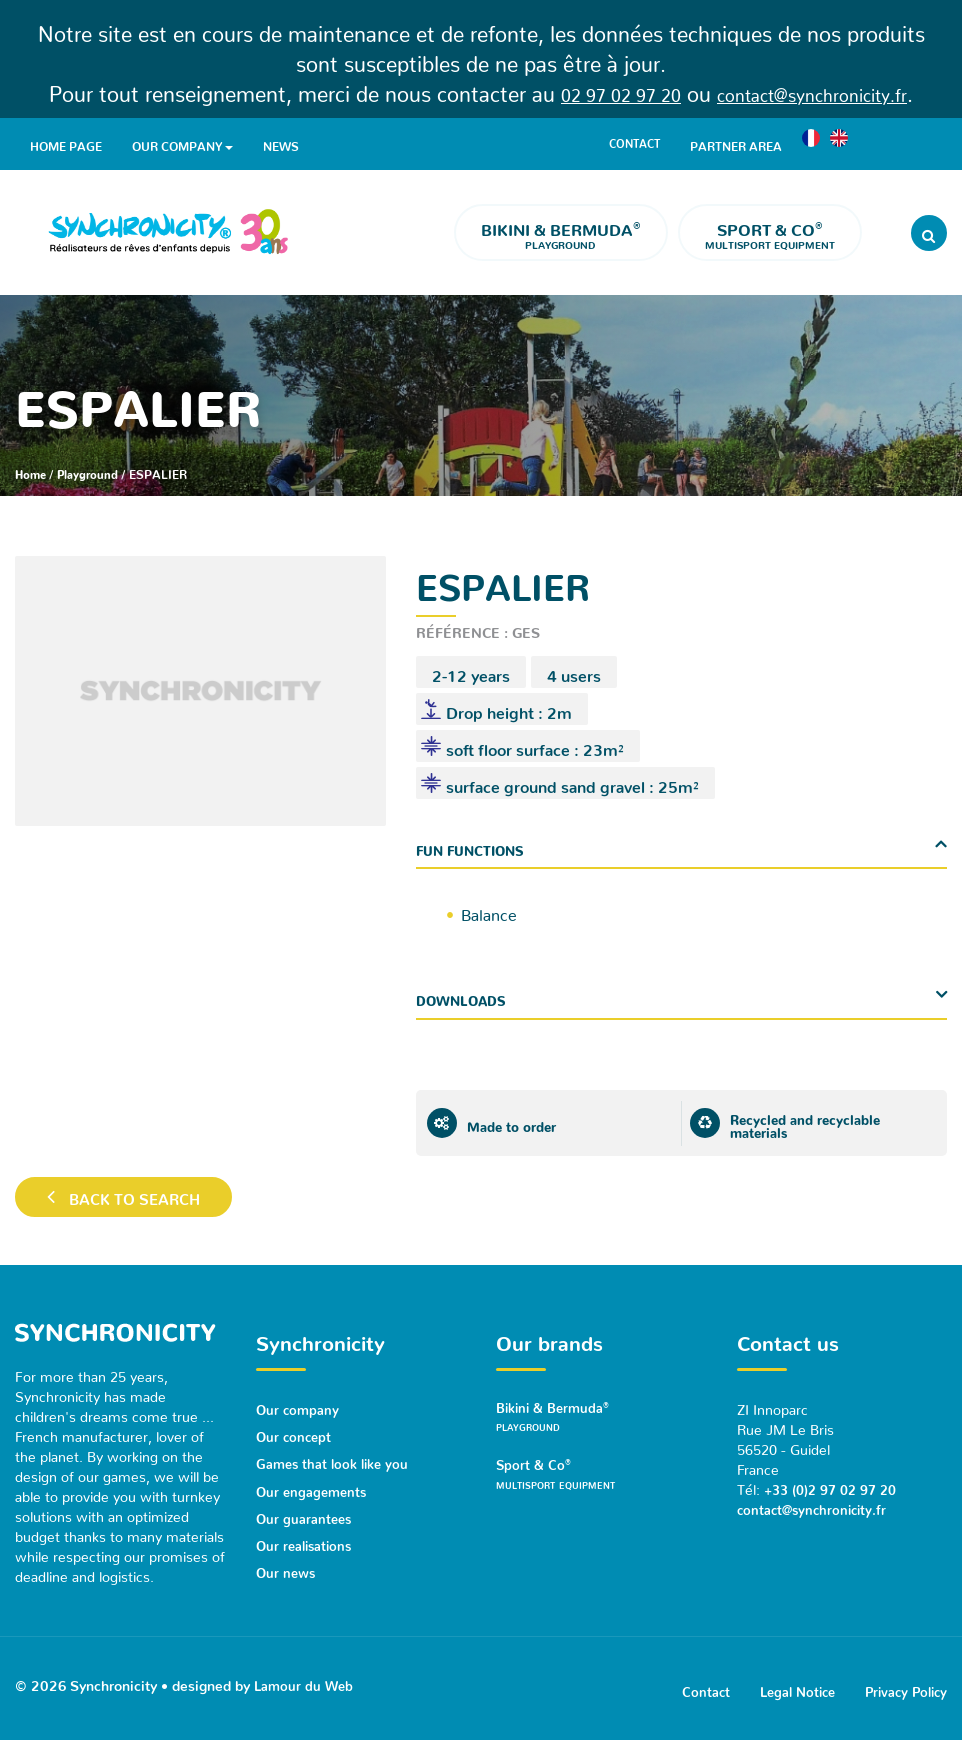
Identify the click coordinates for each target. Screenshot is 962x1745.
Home (32, 471)
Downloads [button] (464, 997)
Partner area (742, 143)
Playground (561, 233)
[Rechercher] (929, 233)
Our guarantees (305, 1515)
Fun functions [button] (474, 846)
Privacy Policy (902, 1692)
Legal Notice (787, 1692)
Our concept (295, 1434)
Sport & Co (601, 1480)
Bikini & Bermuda (601, 1419)
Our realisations (307, 1542)
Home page (66, 143)
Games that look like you (335, 1461)
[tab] (681, 846)
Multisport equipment (770, 233)
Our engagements (314, 1488)
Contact (637, 143)
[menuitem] (817, 143)
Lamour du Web (305, 1684)
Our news (287, 1569)
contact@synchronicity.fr (824, 89)
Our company (182, 144)
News (281, 143)
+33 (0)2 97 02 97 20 (833, 1487)
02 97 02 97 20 (600, 89)
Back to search (128, 1198)
